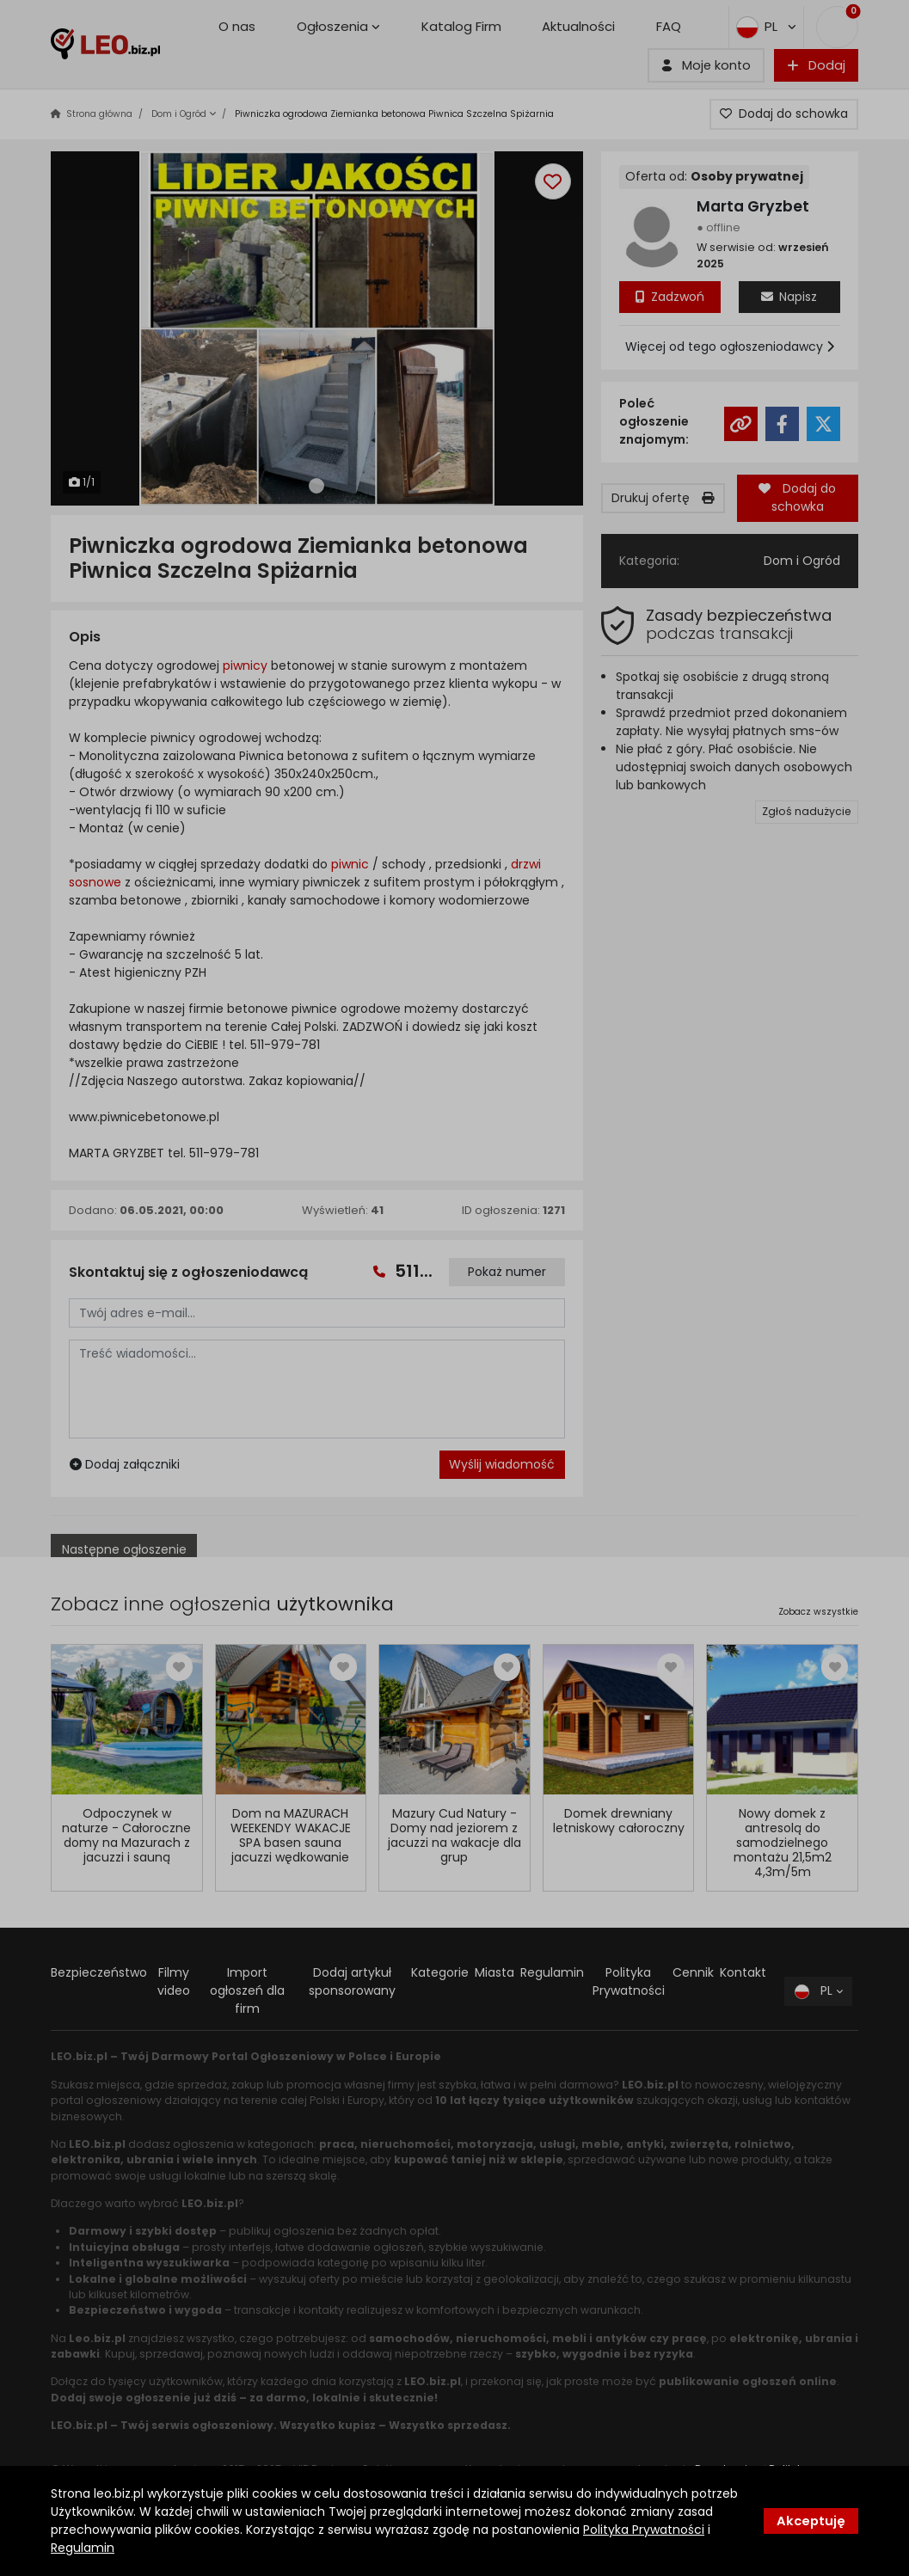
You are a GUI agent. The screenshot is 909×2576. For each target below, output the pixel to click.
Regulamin (82, 2547)
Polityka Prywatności (643, 2529)
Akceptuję (811, 2521)
